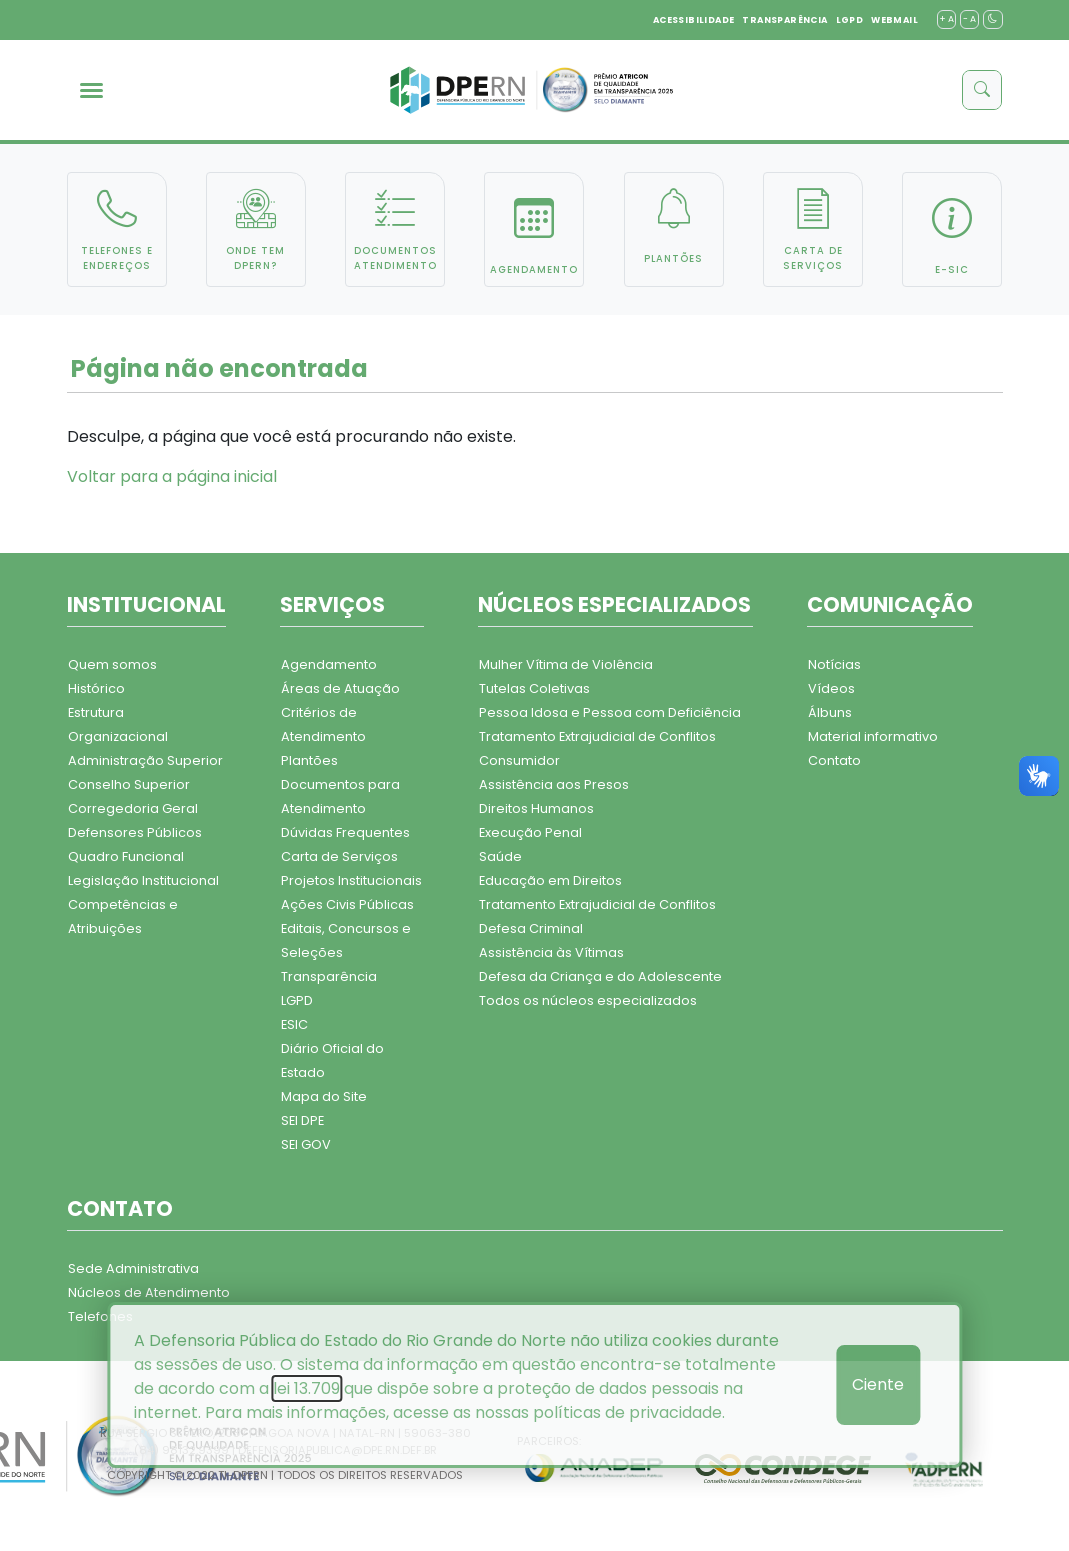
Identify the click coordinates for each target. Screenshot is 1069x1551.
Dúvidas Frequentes (345, 832)
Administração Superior (145, 760)
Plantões (309, 760)
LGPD (850, 20)
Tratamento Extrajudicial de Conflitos (597, 736)
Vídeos (831, 688)
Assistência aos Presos (554, 784)
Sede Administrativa (133, 1268)
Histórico (96, 688)
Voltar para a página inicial (172, 476)
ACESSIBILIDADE (694, 20)
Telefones (100, 1316)
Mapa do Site (324, 1096)
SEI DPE (302, 1120)
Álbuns (830, 712)
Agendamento (329, 664)
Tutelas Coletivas (534, 688)
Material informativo (873, 736)
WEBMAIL (894, 20)
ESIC (294, 1024)
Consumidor (519, 760)
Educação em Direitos (550, 880)
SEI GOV (306, 1144)
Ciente (878, 1384)
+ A (946, 19)
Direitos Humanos (536, 808)
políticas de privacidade (627, 1412)
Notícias (834, 664)
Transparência (329, 976)
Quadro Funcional (126, 856)
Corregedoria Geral (133, 808)
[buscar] (982, 90)
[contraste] (992, 19)
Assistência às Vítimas (551, 952)
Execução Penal (530, 832)
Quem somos (112, 664)
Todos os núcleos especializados (588, 1000)
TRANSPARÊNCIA (784, 20)
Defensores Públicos (135, 832)
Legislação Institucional (143, 880)
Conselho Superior (129, 784)
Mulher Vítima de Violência (566, 664)
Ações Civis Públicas (347, 904)
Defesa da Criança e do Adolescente (600, 976)
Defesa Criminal (531, 928)
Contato (834, 760)
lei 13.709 (306, 1388)
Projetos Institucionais (351, 880)
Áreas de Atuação (340, 688)
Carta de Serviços (339, 856)
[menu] (91, 90)
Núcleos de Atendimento (149, 1292)
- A (969, 19)
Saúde (500, 856)
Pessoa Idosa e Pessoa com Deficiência (610, 712)
